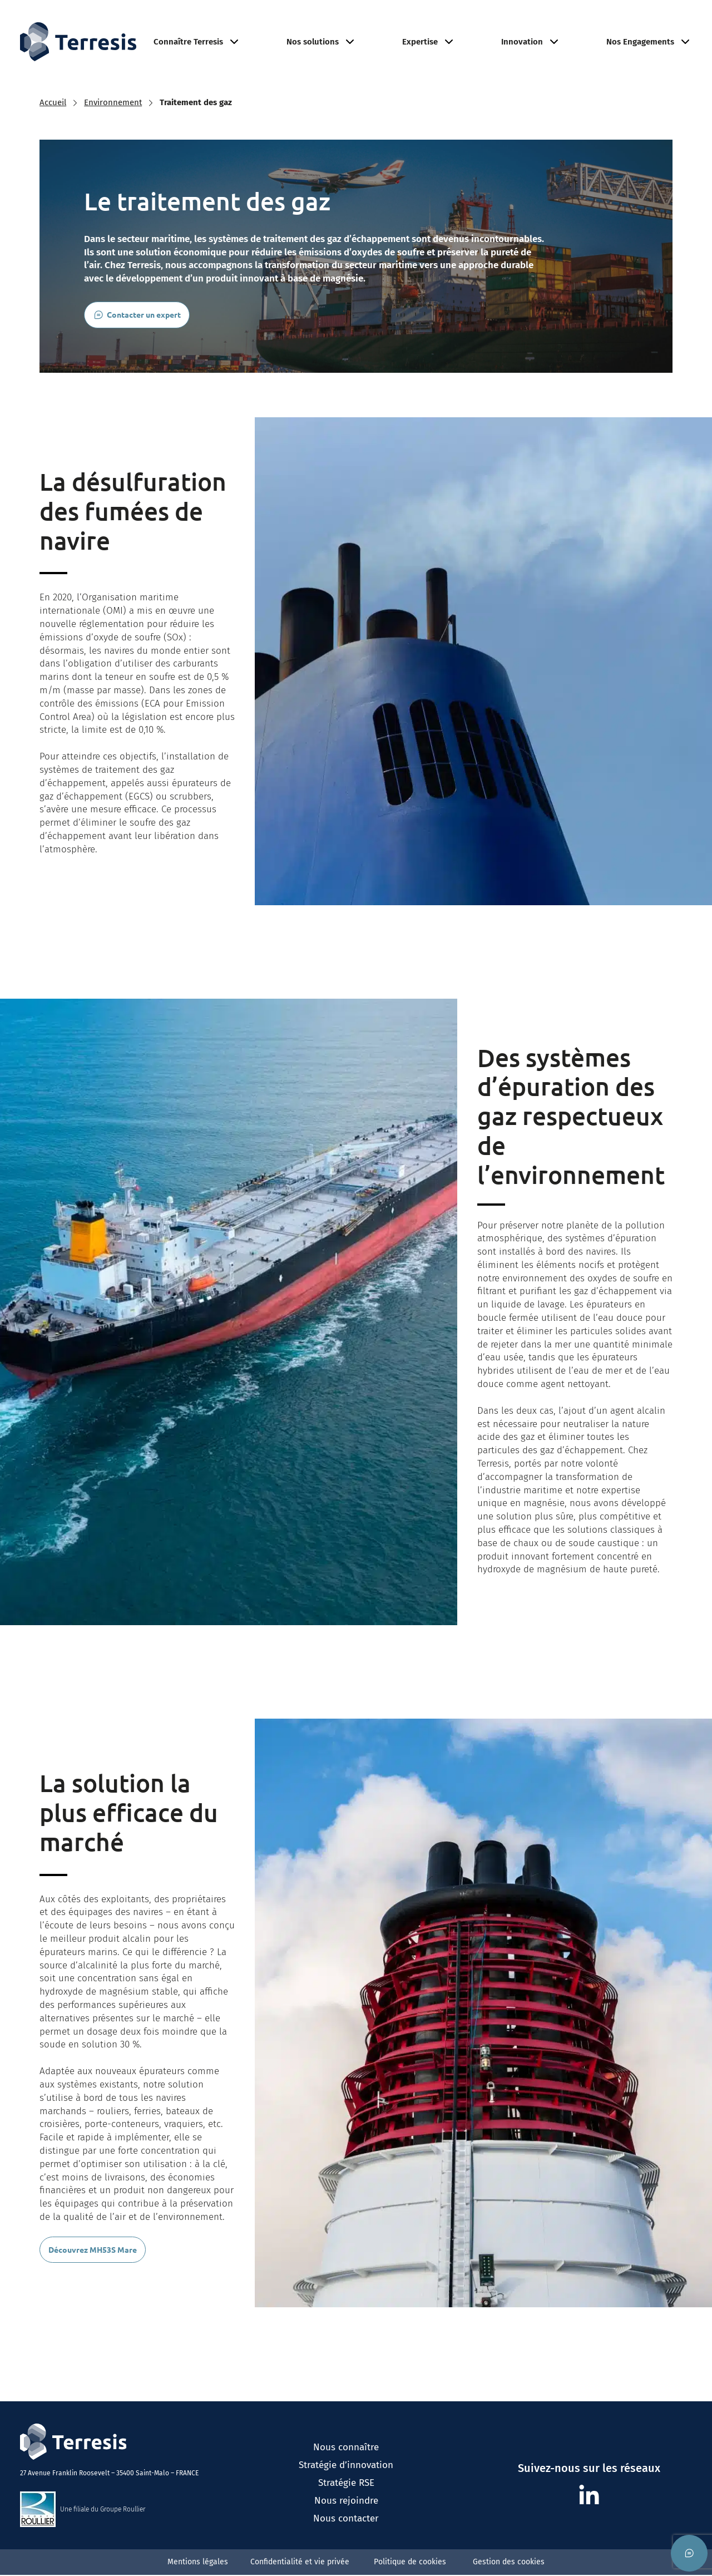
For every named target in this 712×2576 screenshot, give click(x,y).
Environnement (534, 21)
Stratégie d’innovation (346, 2488)
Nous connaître (346, 2470)
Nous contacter (346, 2542)
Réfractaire (363, 21)
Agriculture (300, 21)
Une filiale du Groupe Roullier (102, 2532)
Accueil (52, 126)
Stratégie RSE (346, 2506)
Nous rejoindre (620, 21)
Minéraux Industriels (444, 21)
